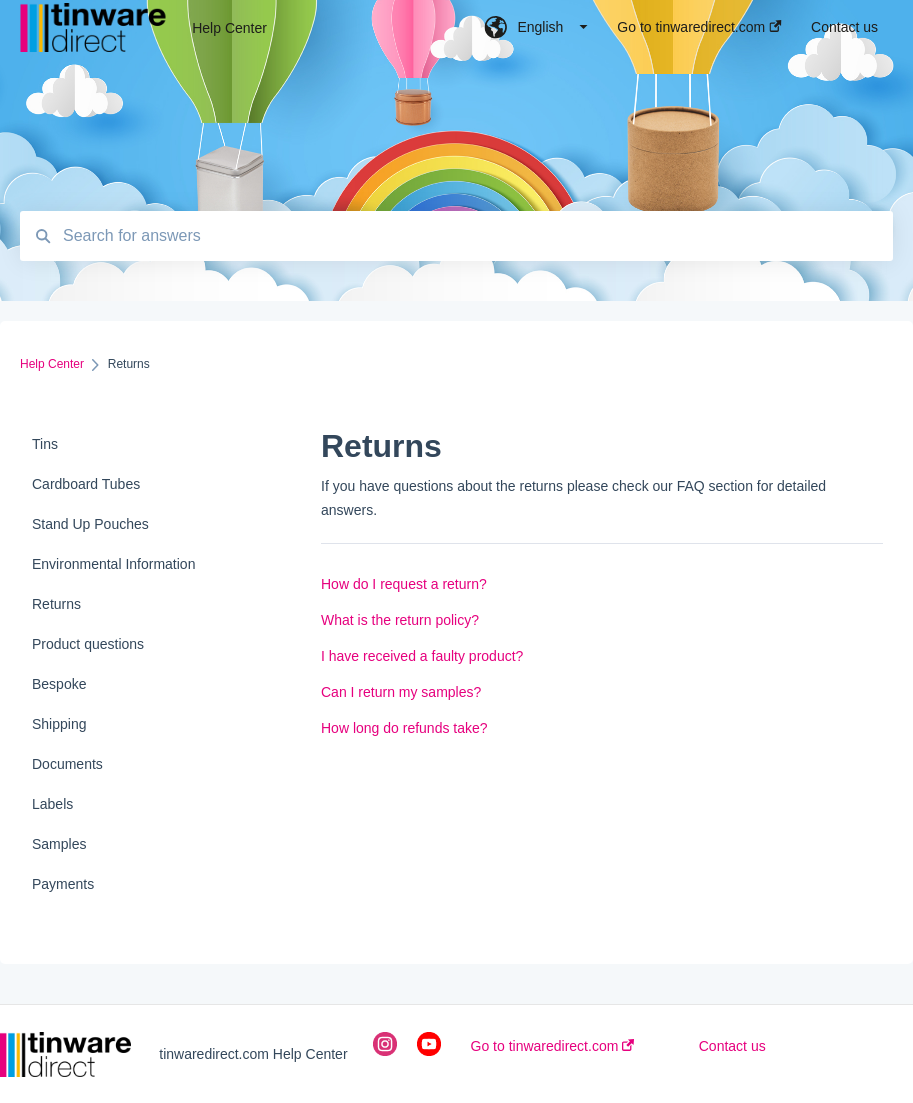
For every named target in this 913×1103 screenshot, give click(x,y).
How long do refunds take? (404, 728)
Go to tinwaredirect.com (553, 1046)
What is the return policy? (400, 620)
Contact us (732, 1046)
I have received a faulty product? (422, 656)
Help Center (229, 28)
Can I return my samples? (401, 692)
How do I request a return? (404, 584)
